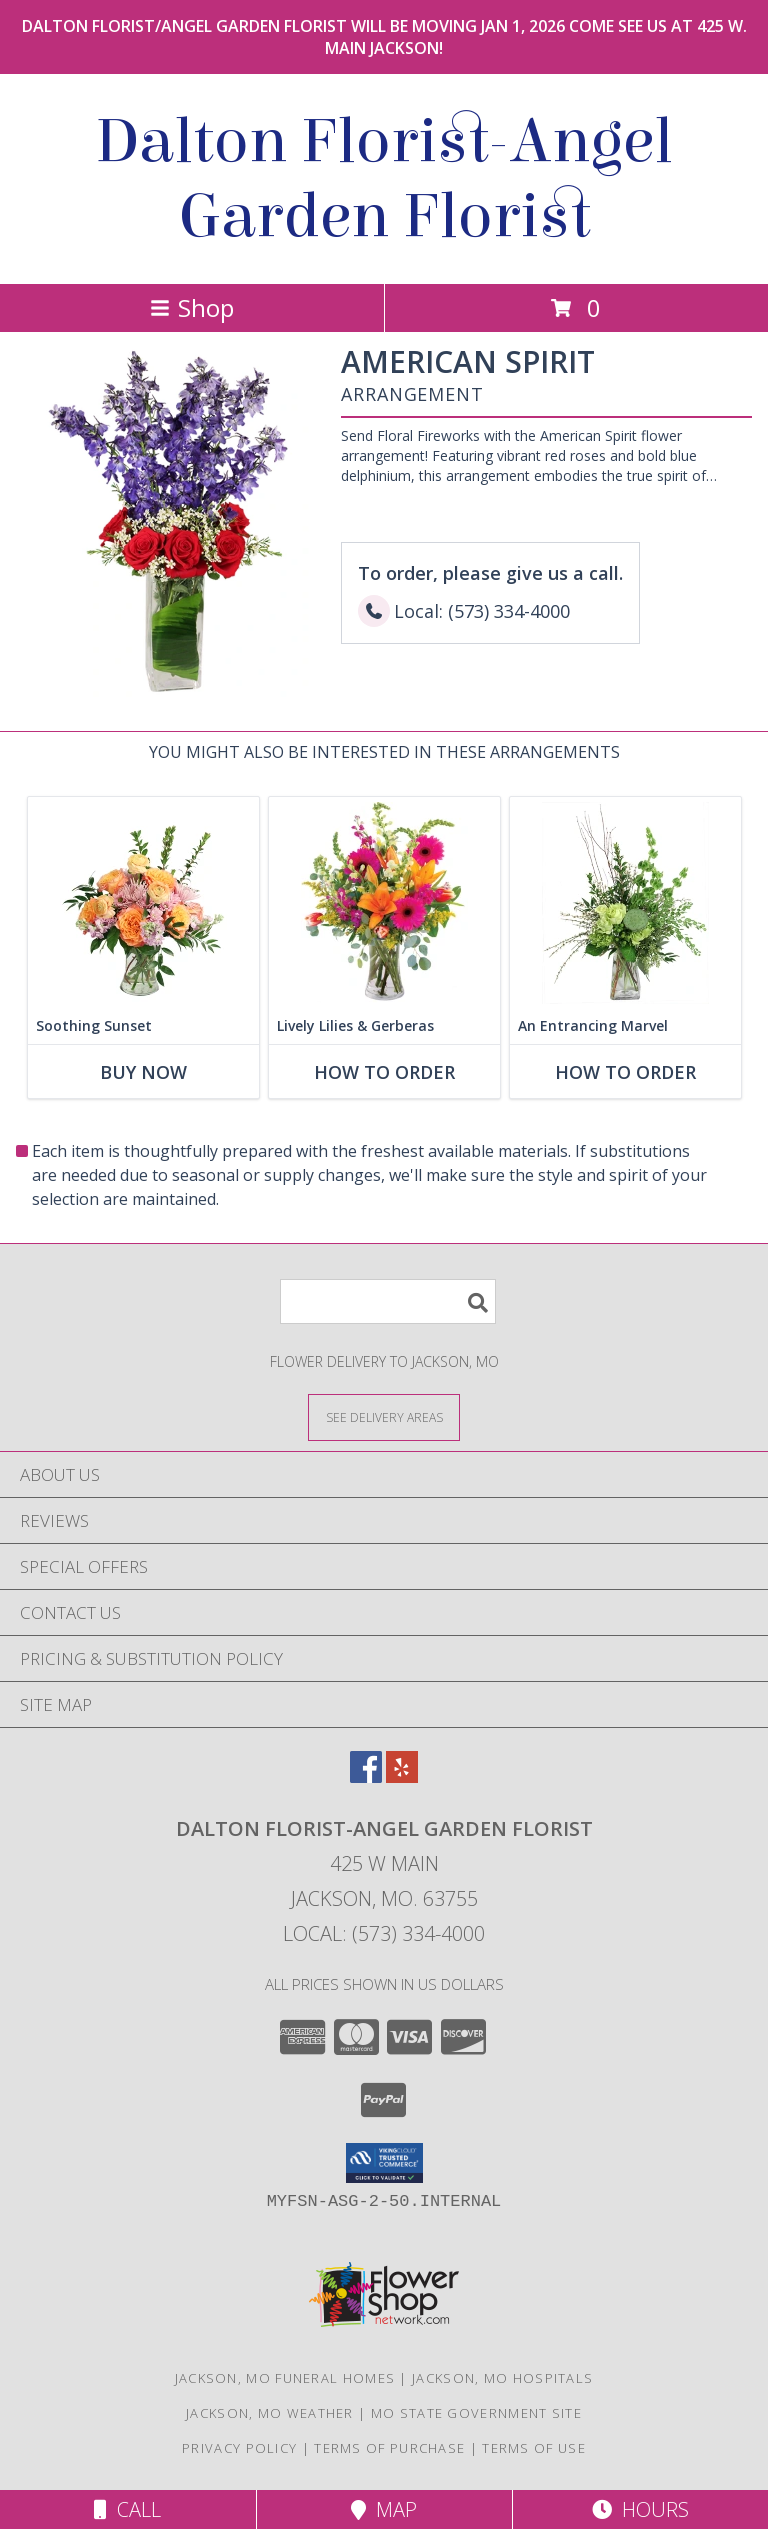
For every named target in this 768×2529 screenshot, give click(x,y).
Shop (192, 307)
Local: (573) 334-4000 (384, 1933)
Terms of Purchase (389, 2448)
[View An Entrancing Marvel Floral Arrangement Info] (625, 902)
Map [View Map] (384, 2509)
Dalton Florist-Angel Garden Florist (384, 179)
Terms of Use (534, 2448)
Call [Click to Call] (127, 2509)
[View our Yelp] (402, 1776)
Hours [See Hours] (640, 2509)
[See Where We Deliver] (384, 1416)
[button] (384, 2163)
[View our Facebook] (366, 1776)
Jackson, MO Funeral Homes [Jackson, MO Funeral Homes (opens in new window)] (285, 2378)
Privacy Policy (239, 2448)
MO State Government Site (476, 2413)
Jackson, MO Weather (270, 2413)
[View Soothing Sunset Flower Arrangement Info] (143, 902)
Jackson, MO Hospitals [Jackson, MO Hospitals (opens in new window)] (502, 2378)
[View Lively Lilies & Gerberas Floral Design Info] (384, 902)
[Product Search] (388, 1301)
